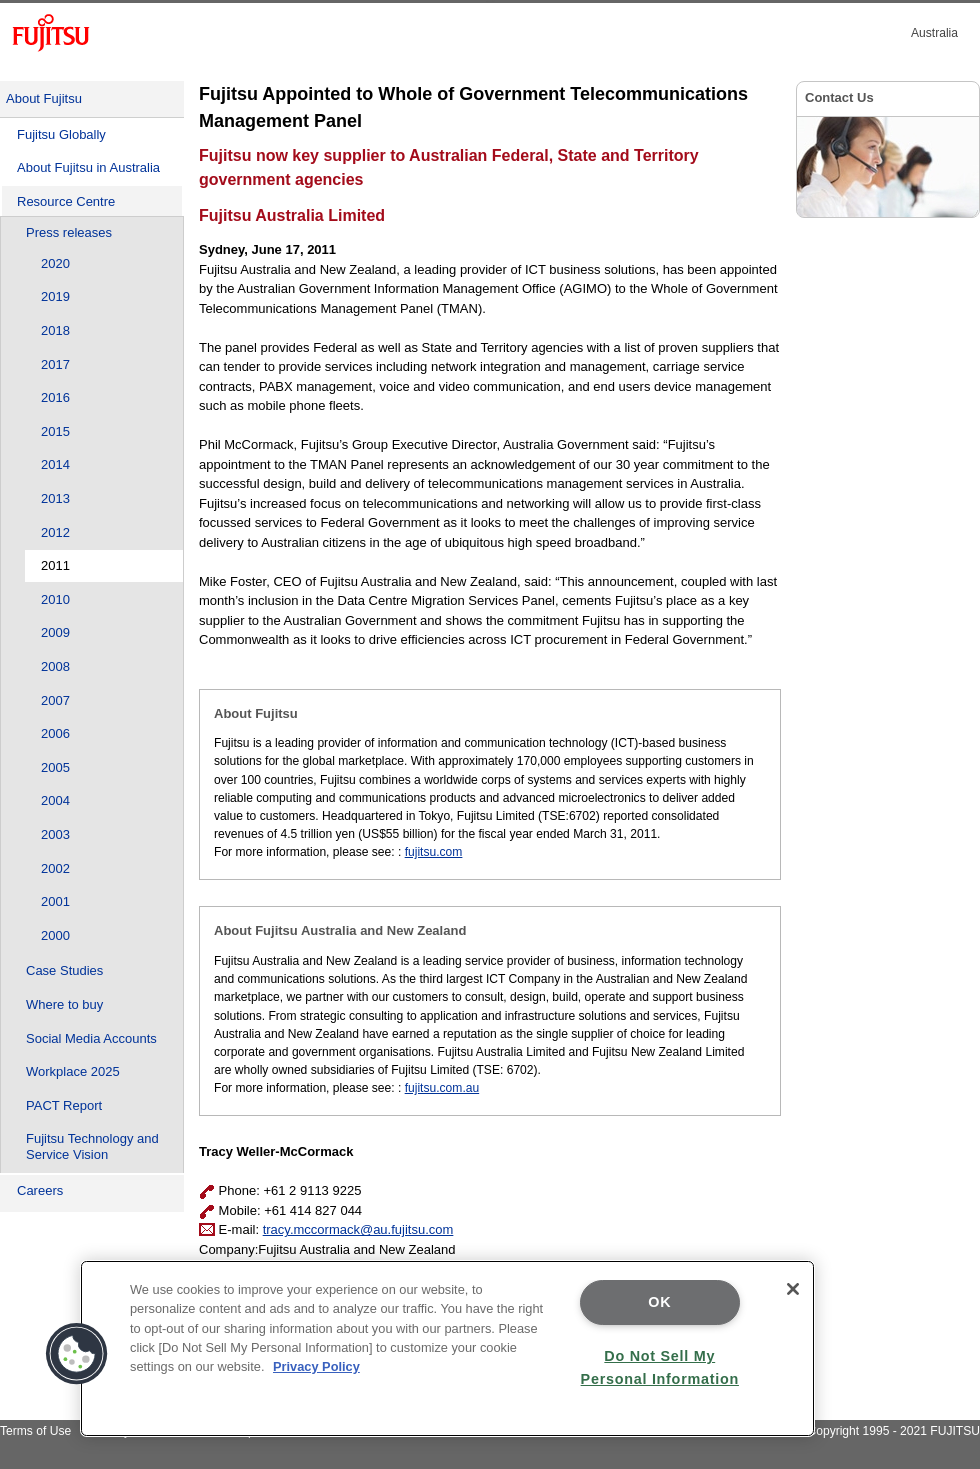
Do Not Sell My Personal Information (660, 1367)
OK (659, 1302)
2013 (55, 498)
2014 (55, 464)
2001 (55, 901)
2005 (55, 767)
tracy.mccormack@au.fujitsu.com (358, 1229)
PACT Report (64, 1105)
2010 (55, 599)
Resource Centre (66, 201)
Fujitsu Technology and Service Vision (92, 1146)
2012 (55, 532)
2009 (55, 632)
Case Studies (64, 970)
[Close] (793, 1289)
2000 (55, 935)
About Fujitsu (44, 98)
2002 (55, 868)
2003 (55, 834)
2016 (55, 397)
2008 (55, 666)
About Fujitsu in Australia (88, 167)
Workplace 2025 (73, 1071)
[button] (77, 1354)
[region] (447, 1348)
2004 (55, 800)
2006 (55, 733)
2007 (55, 700)
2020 (55, 263)
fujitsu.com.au (442, 1088)
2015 (55, 431)
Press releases (69, 232)
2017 (55, 364)
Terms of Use (35, 1431)
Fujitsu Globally (61, 134)
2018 (55, 330)
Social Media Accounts (91, 1038)
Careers (40, 1190)
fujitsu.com (434, 852)
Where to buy (64, 1004)
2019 (55, 296)
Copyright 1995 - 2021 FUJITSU (893, 1431)
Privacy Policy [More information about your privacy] (316, 1366)
